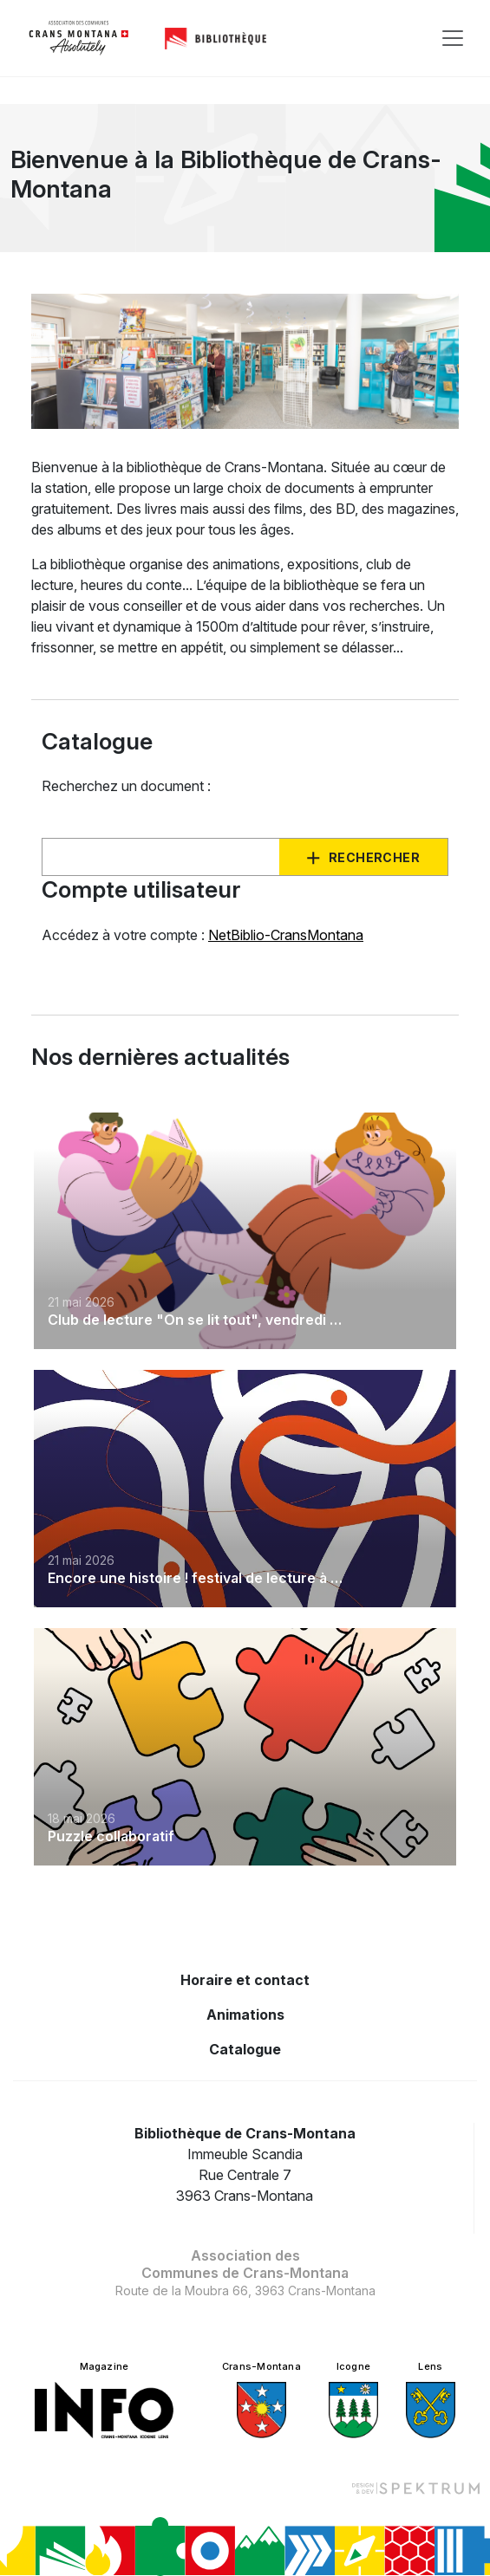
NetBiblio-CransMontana (285, 935)
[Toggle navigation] (452, 38)
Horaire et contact (245, 1980)
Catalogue (245, 2049)
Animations (245, 2014)
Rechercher (374, 857)
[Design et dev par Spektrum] (415, 2488)
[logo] (79, 38)
